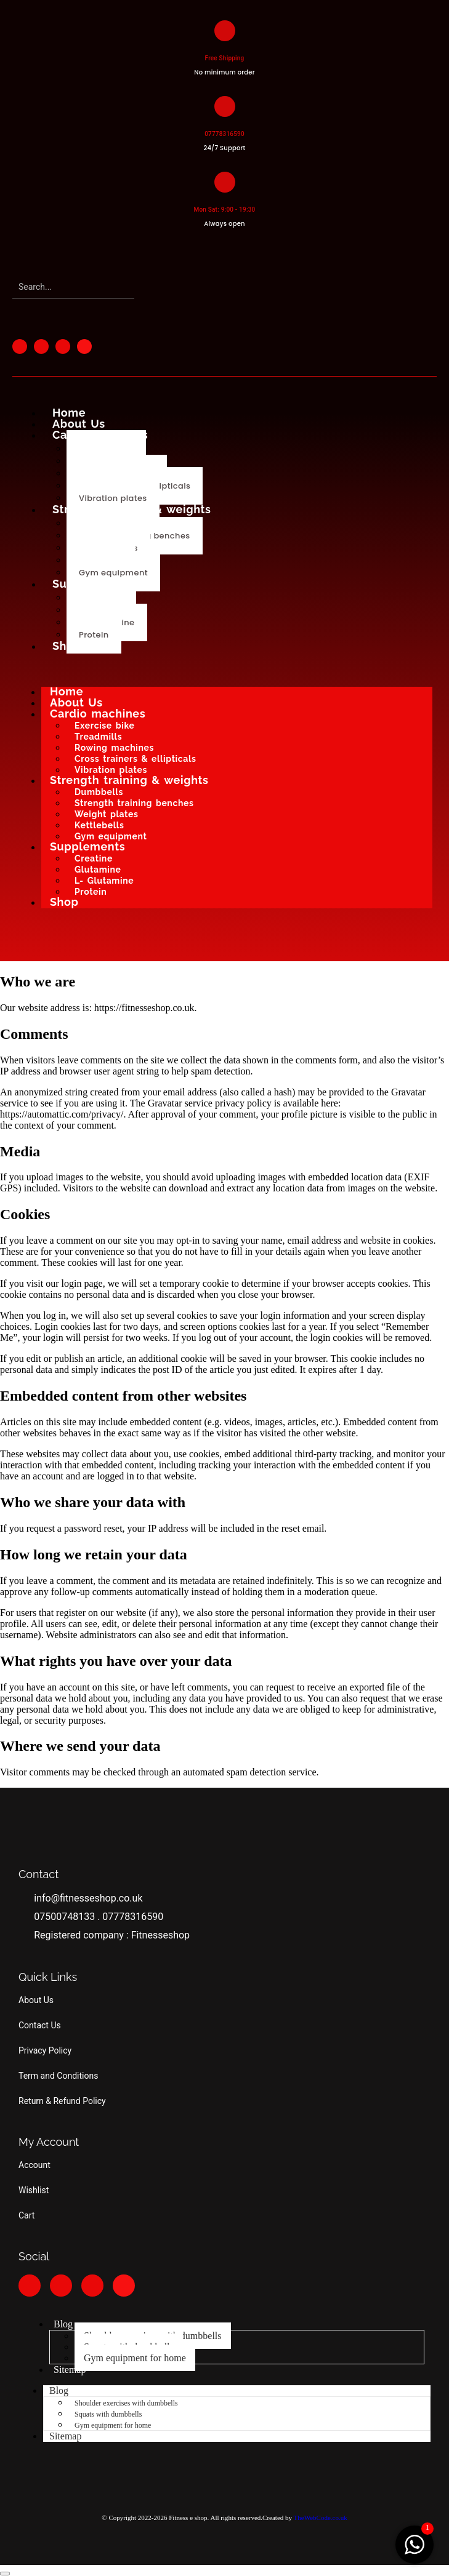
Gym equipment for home (135, 2358)
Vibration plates (113, 498)
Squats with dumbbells (108, 2414)
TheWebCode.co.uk (320, 2517)
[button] (5, 2573)
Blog (63, 2324)
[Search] (73, 287)
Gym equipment (113, 572)
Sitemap (70, 2369)
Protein (94, 635)
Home (69, 412)
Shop (66, 645)
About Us (78, 423)
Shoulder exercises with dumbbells (126, 2403)
